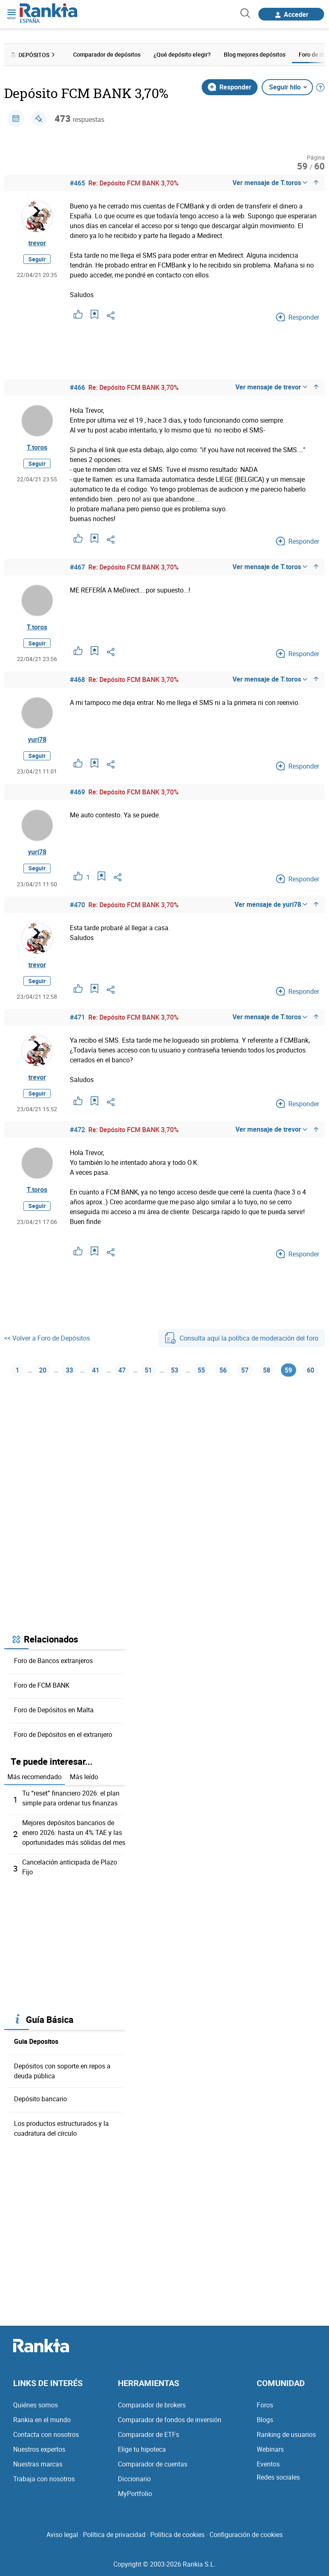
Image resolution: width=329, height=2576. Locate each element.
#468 (77, 679)
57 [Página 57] (244, 1370)
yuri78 (37, 739)
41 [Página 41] (95, 1370)
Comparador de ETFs (148, 2434)
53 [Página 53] (174, 1370)
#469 (77, 792)
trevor (37, 242)
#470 (77, 904)
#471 (77, 1017)
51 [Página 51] (148, 1370)
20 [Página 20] (42, 1370)
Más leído (84, 1776)
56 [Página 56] (223, 1370)
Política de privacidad (114, 2534)
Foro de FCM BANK (41, 1685)
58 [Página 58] (266, 1370)
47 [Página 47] (122, 1370)
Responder (229, 87)
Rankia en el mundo (42, 2419)
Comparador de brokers (152, 2404)
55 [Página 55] (201, 1370)
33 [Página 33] (69, 1370)
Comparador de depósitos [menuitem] (106, 54)
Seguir (37, 259)
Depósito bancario (40, 2098)
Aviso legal (62, 2534)
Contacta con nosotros (46, 2434)
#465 (77, 183)
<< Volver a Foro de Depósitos (47, 1338)
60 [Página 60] (310, 1370)
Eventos (268, 2463)
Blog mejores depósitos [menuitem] (254, 54)
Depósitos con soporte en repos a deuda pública (62, 2070)
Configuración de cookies (246, 2534)
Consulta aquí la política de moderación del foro (241, 1338)
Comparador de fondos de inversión (169, 2419)
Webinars (270, 2449)
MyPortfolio (135, 2493)
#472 (77, 1129)
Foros (265, 2404)
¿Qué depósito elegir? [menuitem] (182, 54)
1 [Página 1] (17, 1370)
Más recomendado (34, 1776)
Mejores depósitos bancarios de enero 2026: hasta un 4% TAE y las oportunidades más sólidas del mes (73, 1832)
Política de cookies (177, 2534)
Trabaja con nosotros (44, 2478)
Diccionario (134, 2478)
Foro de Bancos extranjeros (53, 1660)
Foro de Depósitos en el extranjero (63, 1734)
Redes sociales (278, 2477)
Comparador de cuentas (152, 2463)
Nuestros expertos (39, 2449)
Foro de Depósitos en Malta (54, 1709)
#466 (77, 387)
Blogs (265, 2419)
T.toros (37, 447)
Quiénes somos (35, 2404)
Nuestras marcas (37, 2463)
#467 (77, 567)
